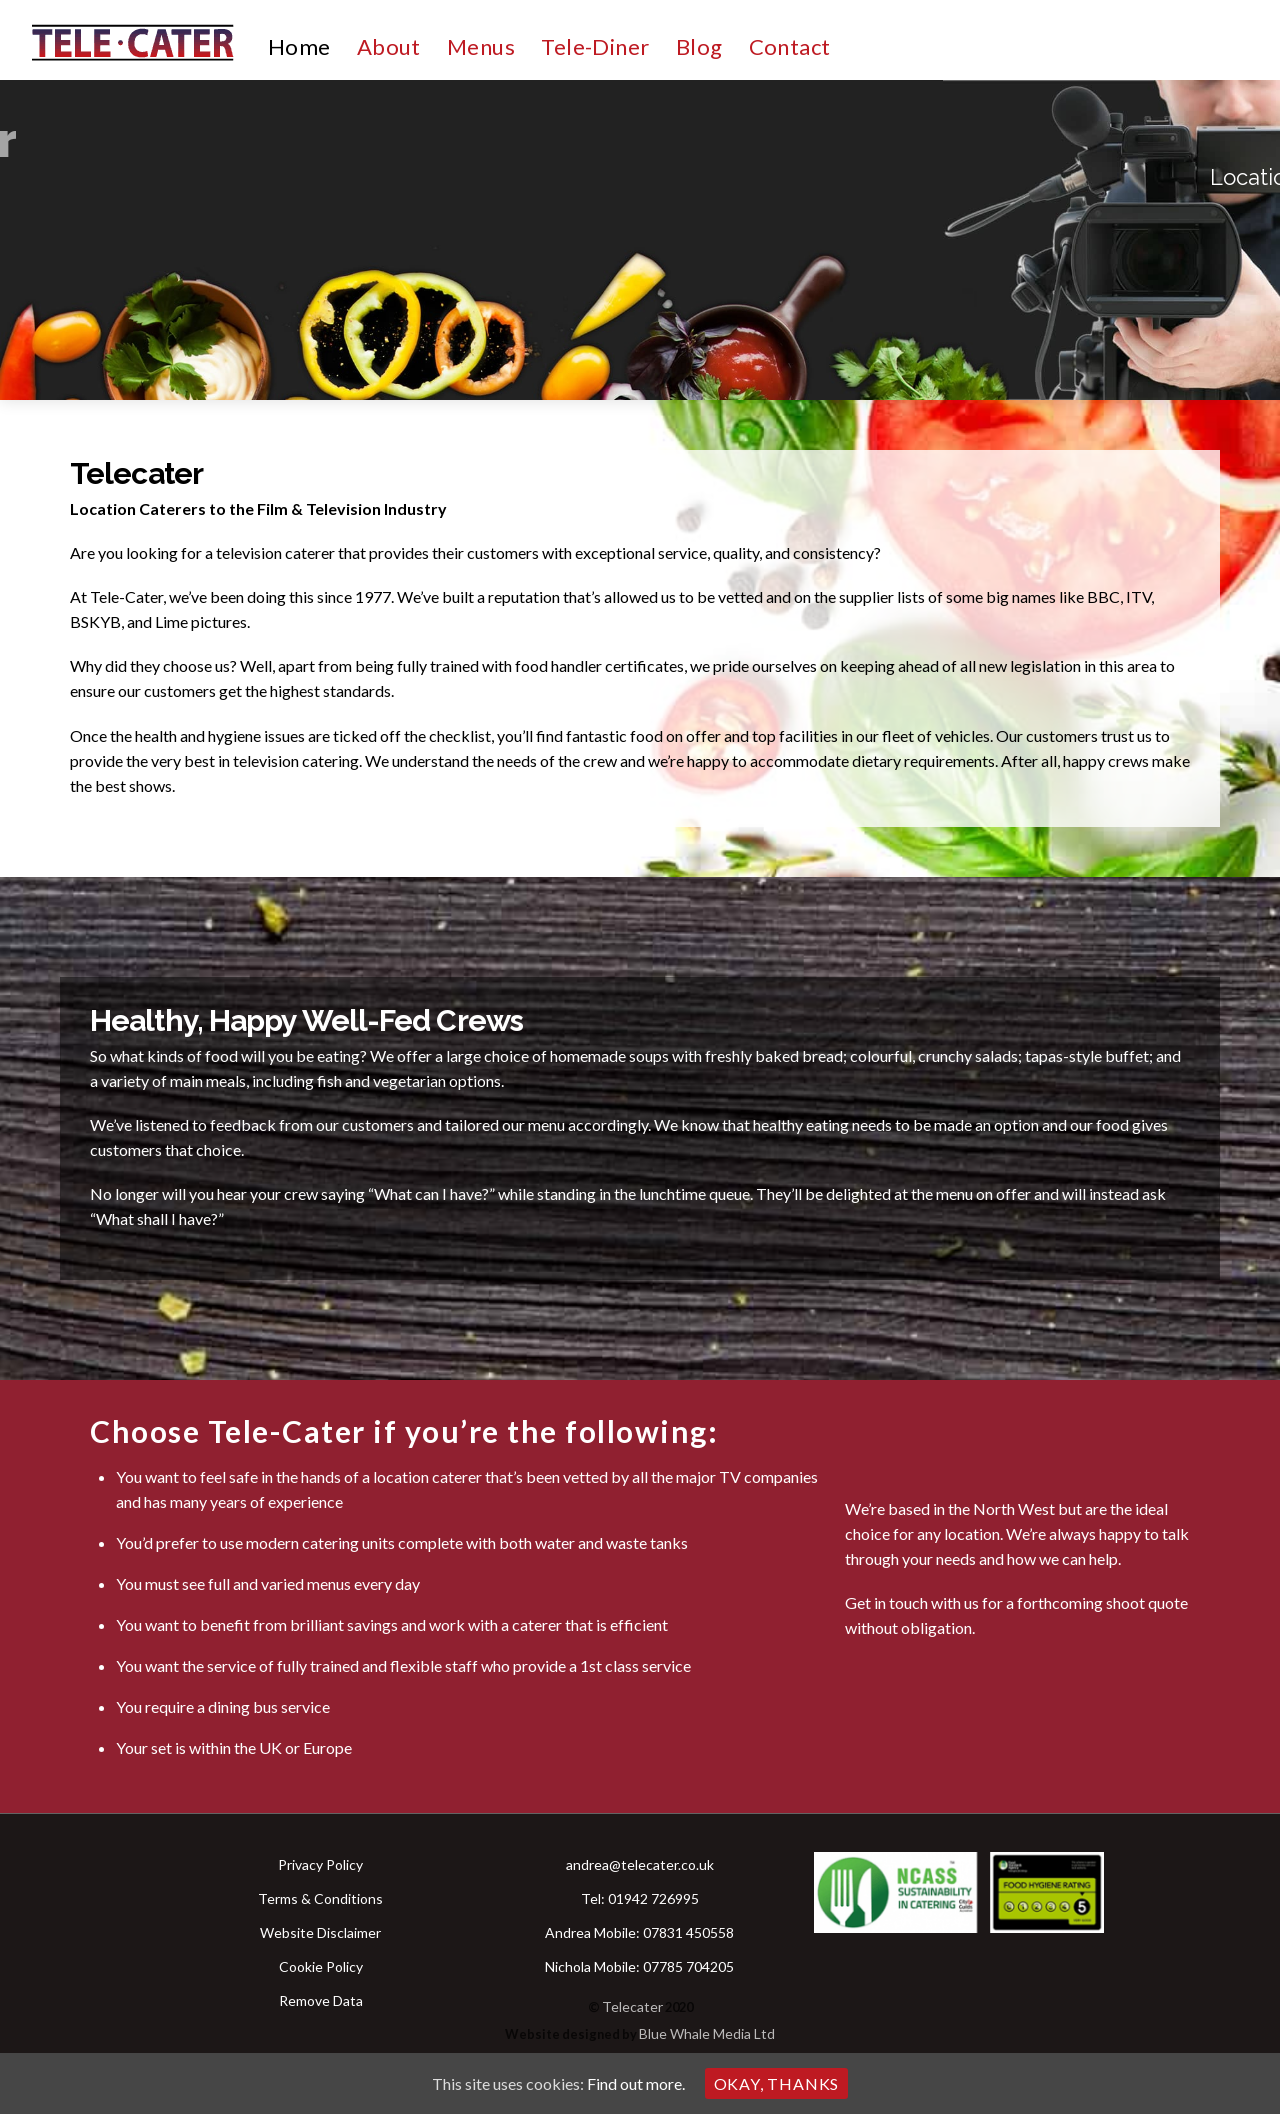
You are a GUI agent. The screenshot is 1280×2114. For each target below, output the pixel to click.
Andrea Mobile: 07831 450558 (639, 1932)
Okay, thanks (777, 2083)
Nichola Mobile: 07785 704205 (639, 1966)
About (389, 46)
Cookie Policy (321, 1966)
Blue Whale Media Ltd (707, 2033)
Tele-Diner (595, 46)
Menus (481, 46)
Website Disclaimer (320, 1932)
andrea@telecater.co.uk (640, 1864)
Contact (790, 46)
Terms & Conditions (320, 1898)
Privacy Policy (320, 1864)
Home (299, 46)
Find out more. (636, 2083)
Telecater (632, 2006)
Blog (699, 46)
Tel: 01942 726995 (640, 1898)
